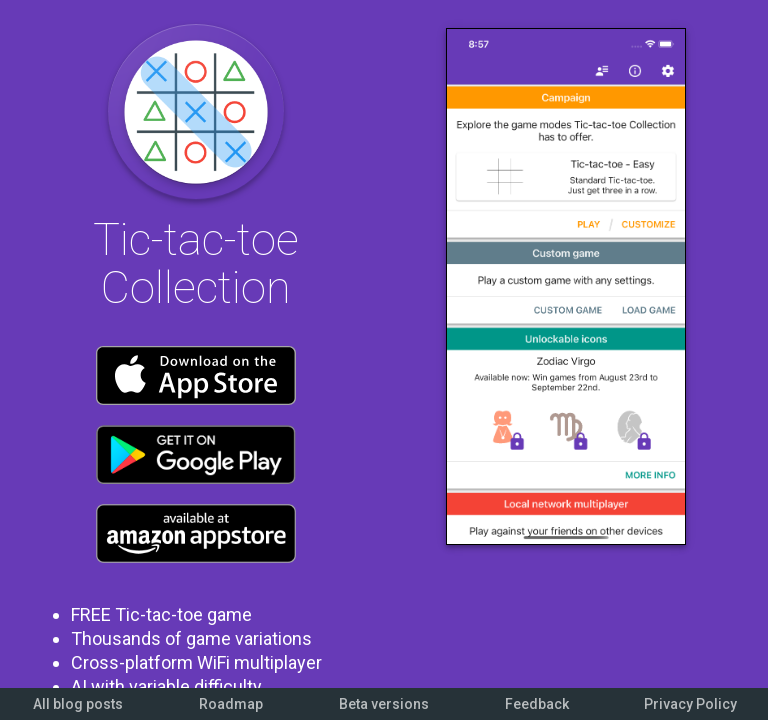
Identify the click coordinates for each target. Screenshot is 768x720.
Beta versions (384, 704)
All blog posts (78, 704)
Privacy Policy (690, 704)
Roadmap (231, 704)
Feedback (537, 704)
